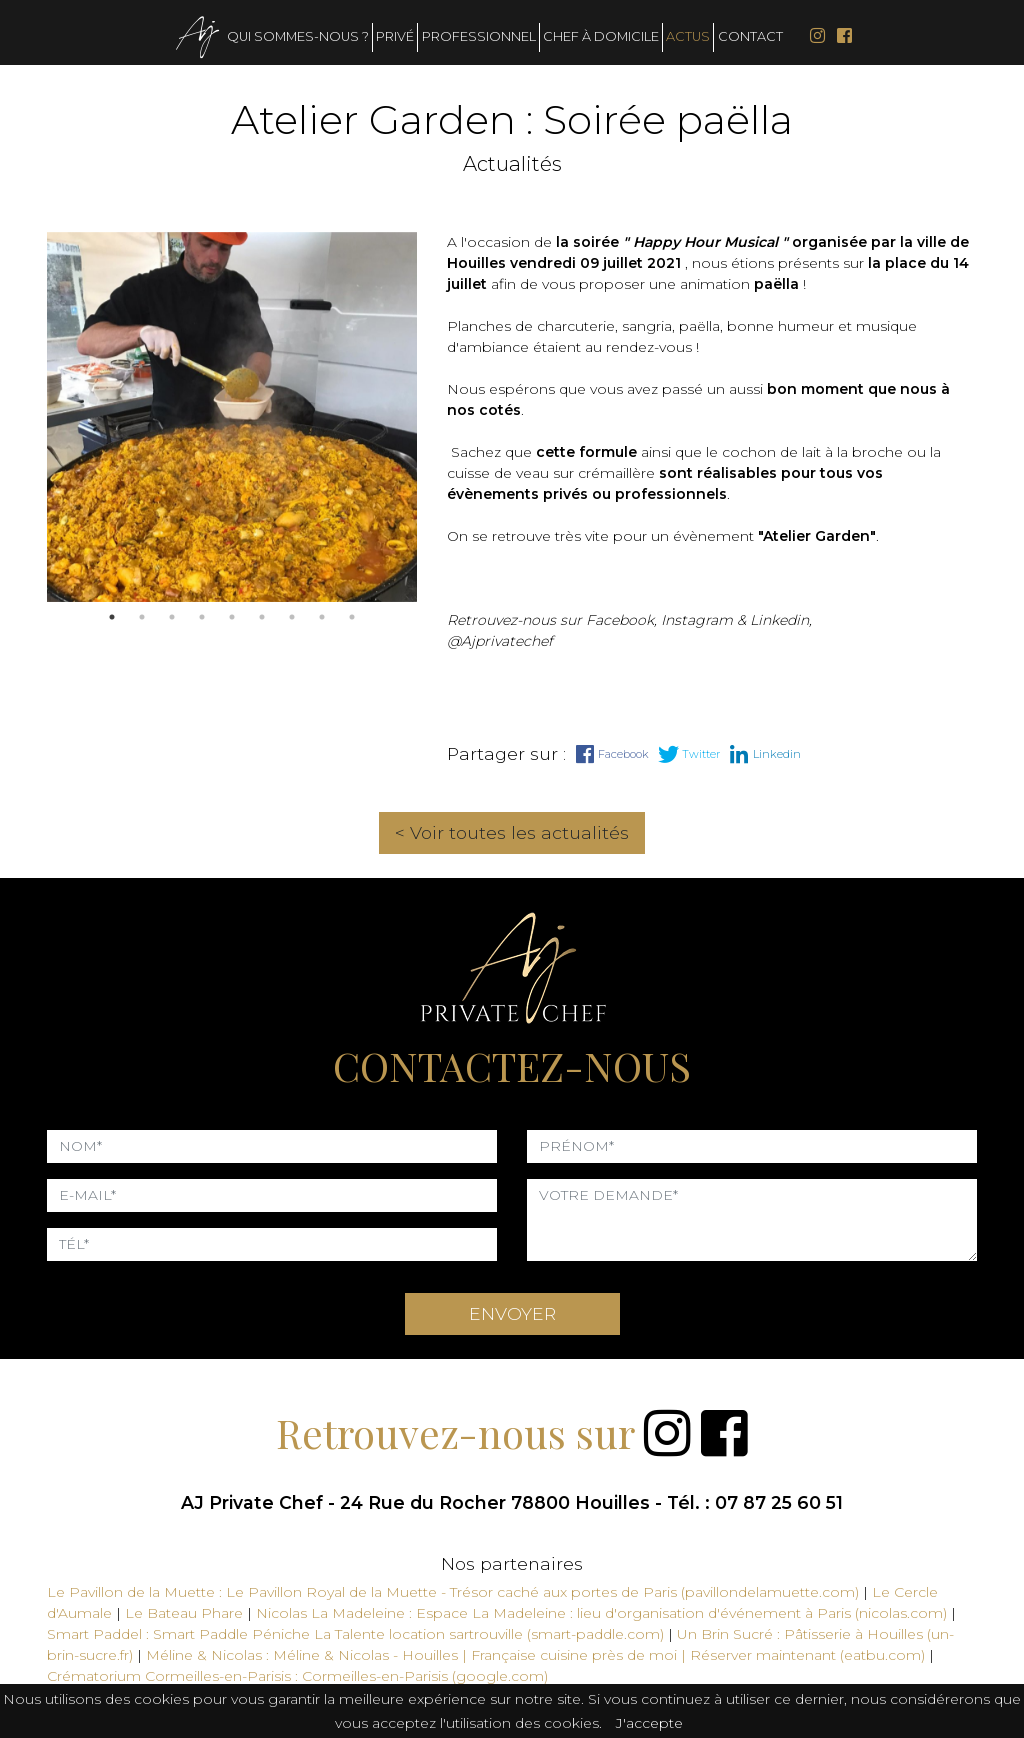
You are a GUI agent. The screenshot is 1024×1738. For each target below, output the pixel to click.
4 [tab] (202, 617)
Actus (688, 36)
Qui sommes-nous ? (298, 36)
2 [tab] (142, 617)
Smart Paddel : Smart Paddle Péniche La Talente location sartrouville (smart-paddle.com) (355, 1634)
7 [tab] (292, 617)
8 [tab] (322, 617)
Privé (395, 36)
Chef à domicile (601, 36)
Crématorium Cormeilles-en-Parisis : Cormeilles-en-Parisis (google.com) (297, 1676)
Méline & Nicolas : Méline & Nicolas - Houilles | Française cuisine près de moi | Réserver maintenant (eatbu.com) (535, 1655)
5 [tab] (232, 617)
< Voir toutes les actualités (512, 832)
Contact (750, 36)
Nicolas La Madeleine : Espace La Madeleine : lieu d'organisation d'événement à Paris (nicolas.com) (601, 1613)
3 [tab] (172, 617)
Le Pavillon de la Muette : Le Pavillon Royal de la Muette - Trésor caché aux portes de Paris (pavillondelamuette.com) (453, 1592)
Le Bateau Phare (186, 1613)
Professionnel (479, 36)
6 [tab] (262, 617)
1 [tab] (112, 617)
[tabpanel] (232, 417)
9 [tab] (352, 617)
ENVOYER (512, 1313)
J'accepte (649, 1723)
